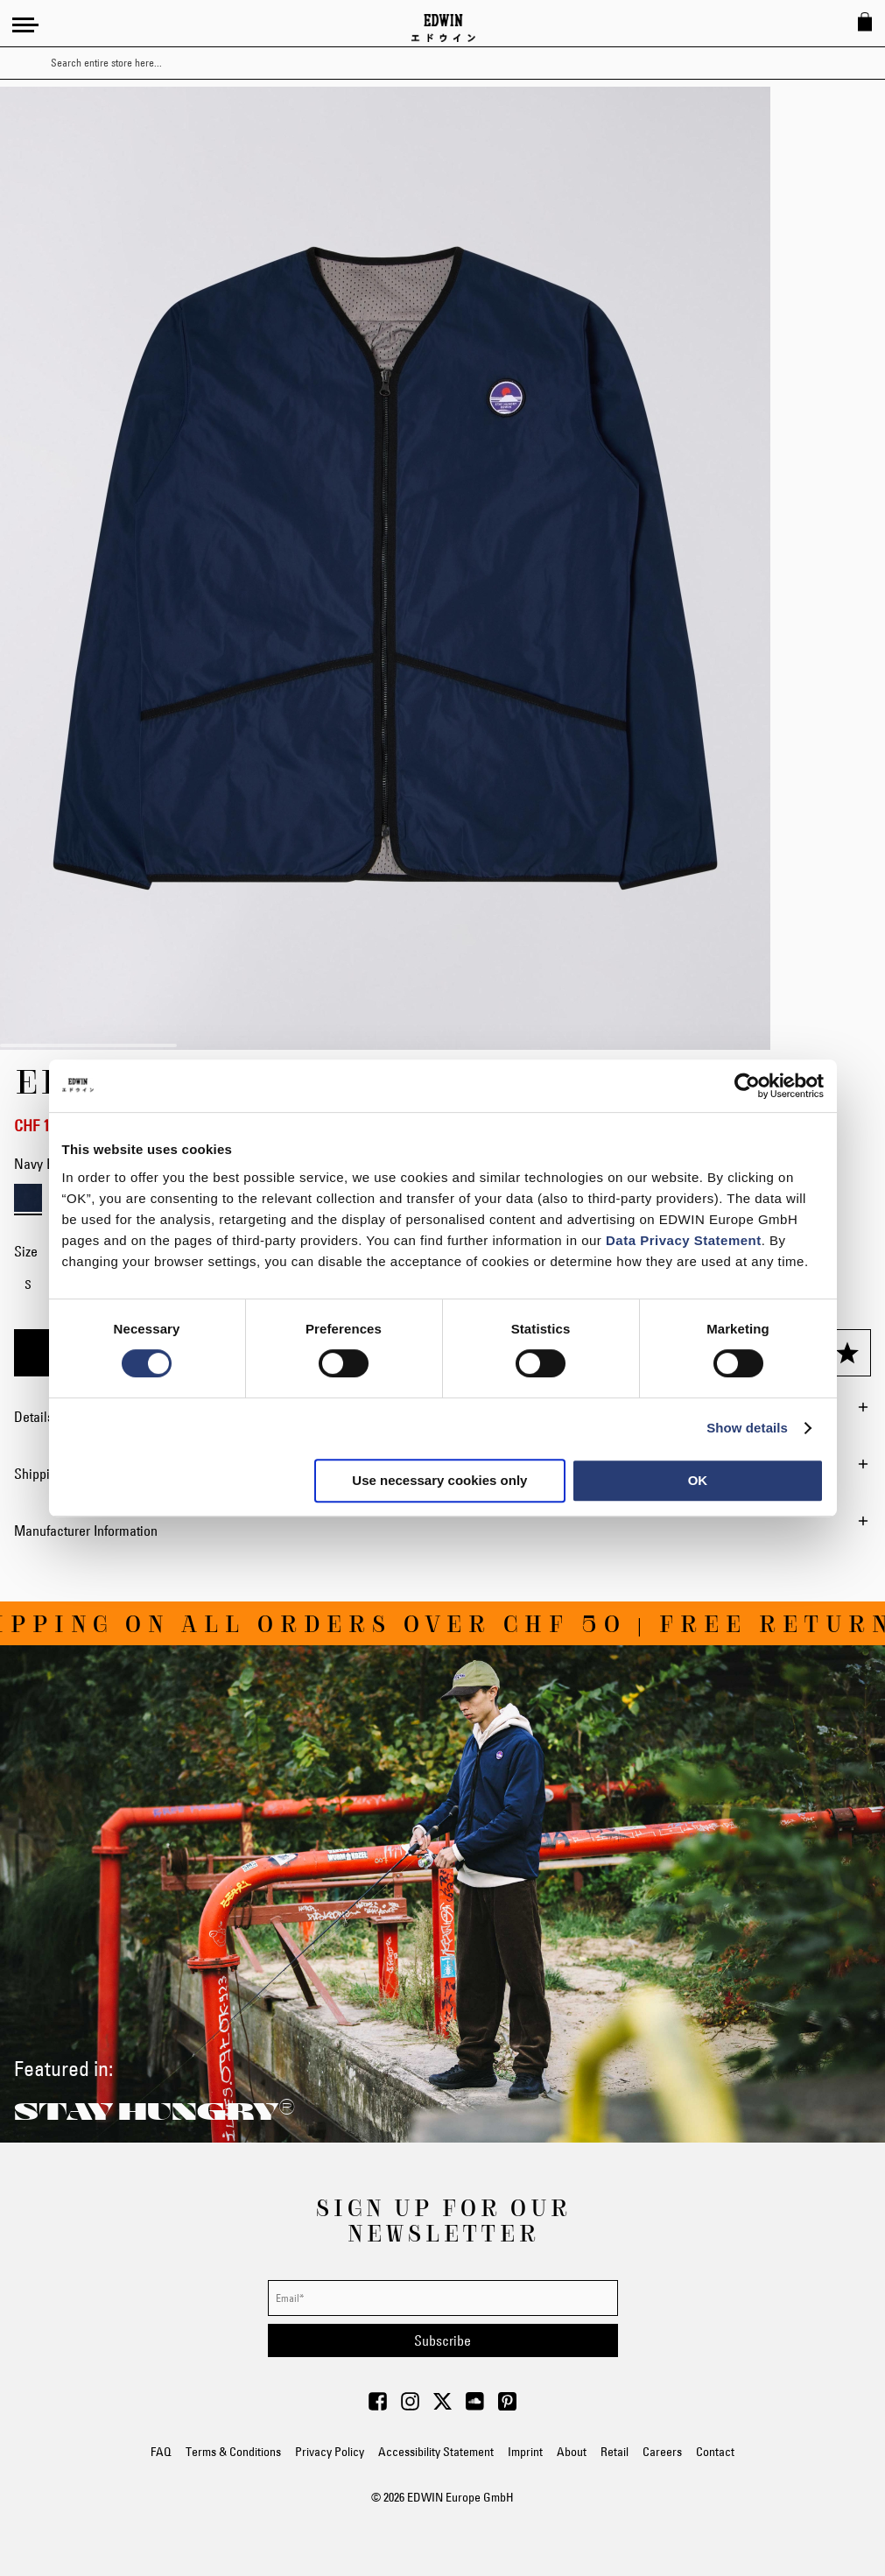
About (571, 2452)
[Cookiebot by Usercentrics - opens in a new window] (747, 1086)
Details (33, 1416)
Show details (747, 1427)
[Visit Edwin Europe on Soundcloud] (475, 2406)
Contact (715, 2452)
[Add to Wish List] (847, 1352)
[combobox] (458, 63)
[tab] (442, 1530)
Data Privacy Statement (684, 1240)
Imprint (525, 2452)
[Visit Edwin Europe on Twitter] (442, 2406)
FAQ (161, 2452)
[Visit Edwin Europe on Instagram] (410, 2406)
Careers (662, 2452)
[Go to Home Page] (443, 28)
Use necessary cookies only (439, 1480)
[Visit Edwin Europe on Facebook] (378, 2406)
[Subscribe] (443, 2340)
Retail (615, 2452)
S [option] (28, 1284)
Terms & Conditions (233, 2452)
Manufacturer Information (86, 1530)
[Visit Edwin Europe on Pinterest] (507, 2406)
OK (698, 1480)
